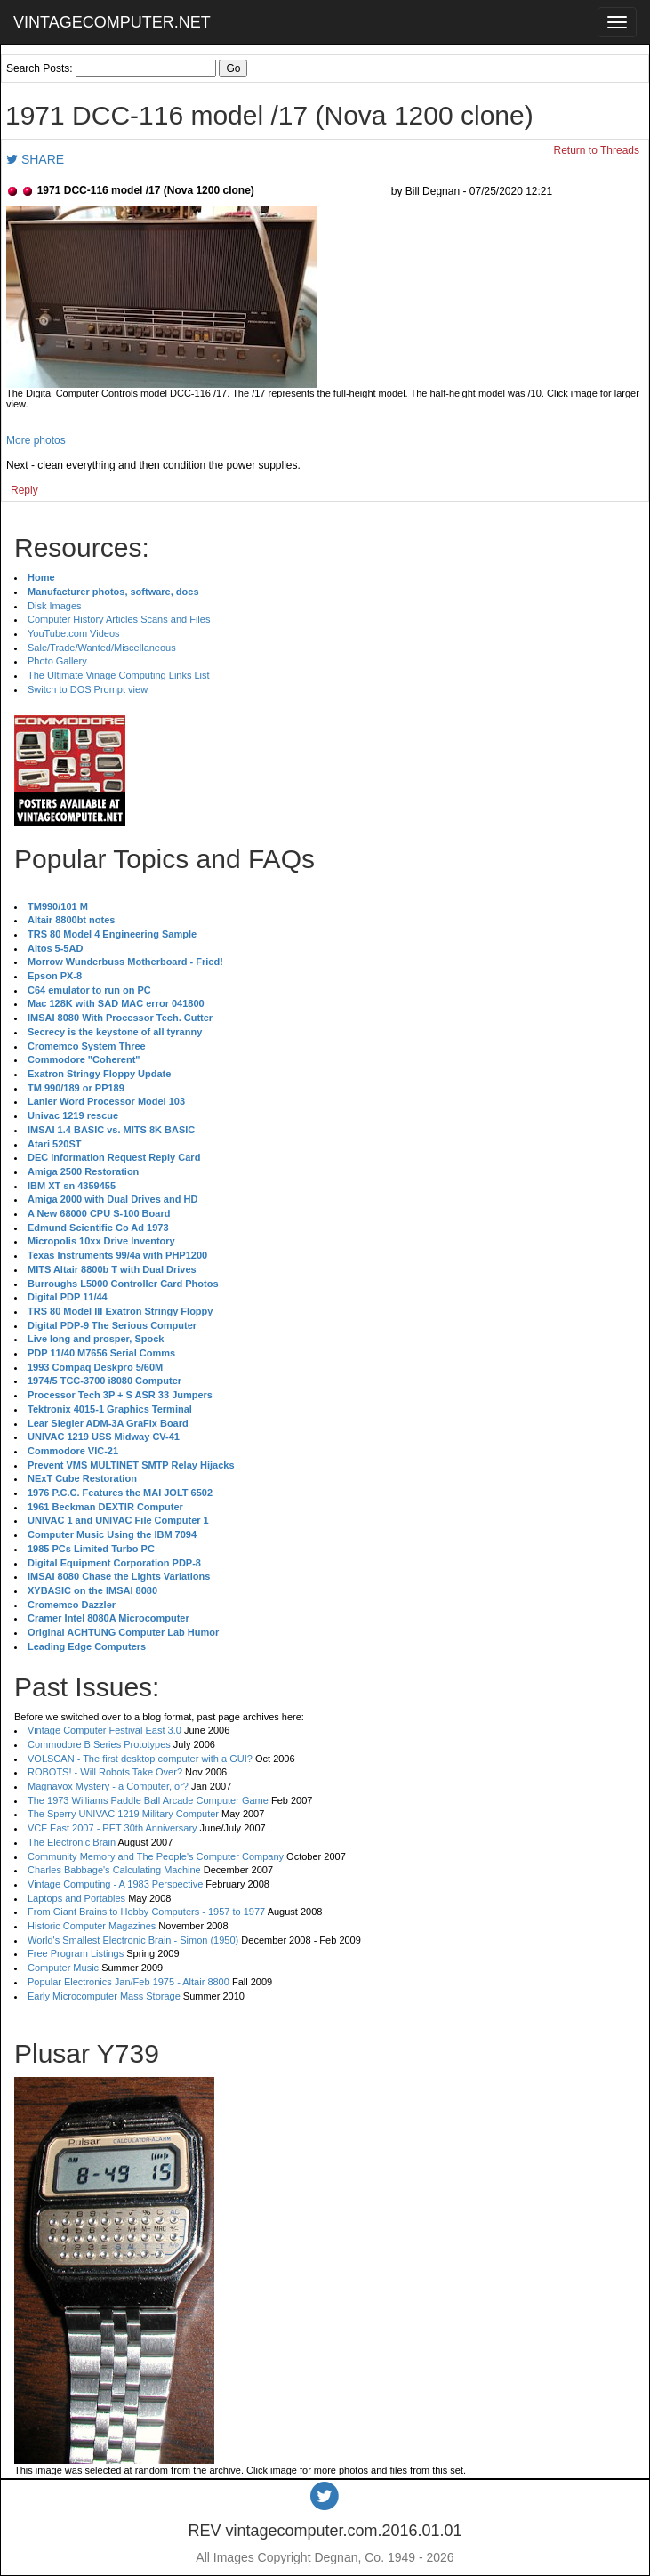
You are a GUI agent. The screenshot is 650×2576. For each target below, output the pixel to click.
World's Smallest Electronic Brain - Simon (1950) (133, 1940)
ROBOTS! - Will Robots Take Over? (105, 1772)
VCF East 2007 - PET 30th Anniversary (112, 1828)
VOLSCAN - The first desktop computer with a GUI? (140, 1758)
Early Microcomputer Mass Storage (104, 1996)
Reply (24, 490)
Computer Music (63, 1967)
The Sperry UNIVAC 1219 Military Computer (123, 1813)
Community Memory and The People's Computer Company (156, 1856)
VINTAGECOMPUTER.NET (112, 22)
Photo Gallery (57, 661)
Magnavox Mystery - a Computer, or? (108, 1786)
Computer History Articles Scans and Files (119, 619)
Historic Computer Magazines (92, 1925)
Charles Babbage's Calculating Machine (114, 1869)
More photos (36, 440)
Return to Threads (597, 150)
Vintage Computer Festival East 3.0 (104, 1730)
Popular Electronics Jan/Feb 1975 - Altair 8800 (128, 1981)
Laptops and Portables (76, 1898)
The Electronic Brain (72, 1842)
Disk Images (55, 605)
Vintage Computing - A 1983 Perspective (115, 1884)
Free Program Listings (76, 1953)
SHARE (35, 159)
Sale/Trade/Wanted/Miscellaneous (102, 647)
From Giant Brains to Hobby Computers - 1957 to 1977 (146, 1911)
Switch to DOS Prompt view (88, 689)
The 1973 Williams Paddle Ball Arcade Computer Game (148, 1800)
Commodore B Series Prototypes (99, 1744)
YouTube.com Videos (74, 633)
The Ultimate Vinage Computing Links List (119, 675)
